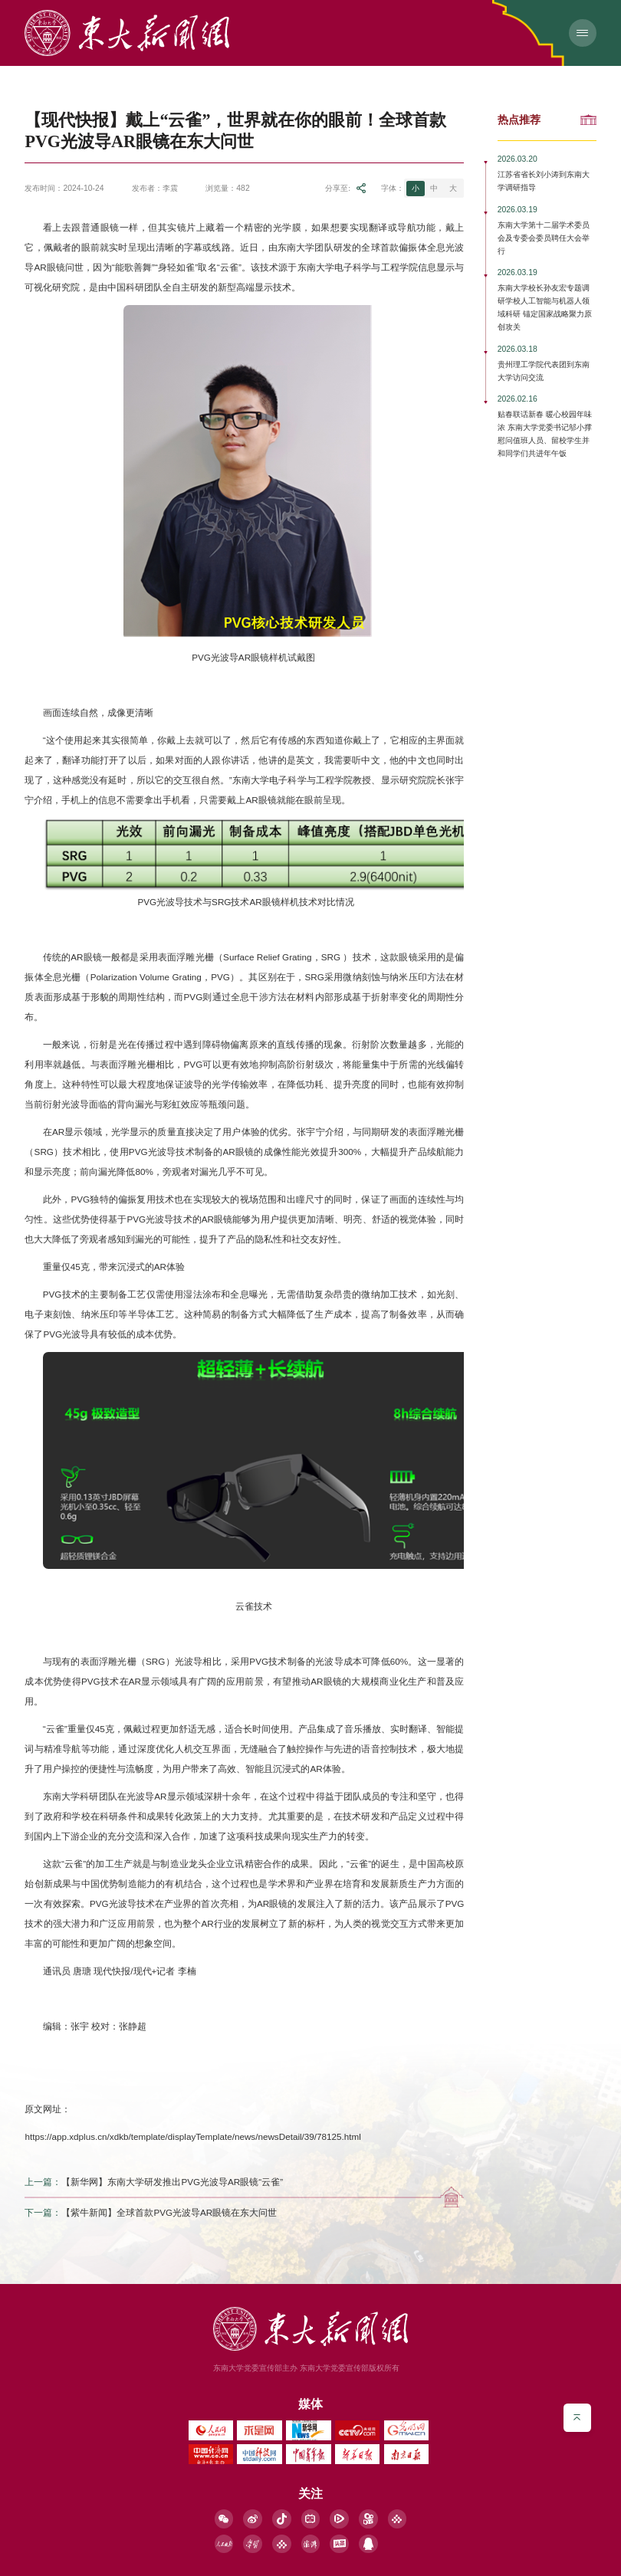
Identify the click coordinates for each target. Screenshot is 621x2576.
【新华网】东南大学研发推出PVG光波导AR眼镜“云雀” (172, 2182)
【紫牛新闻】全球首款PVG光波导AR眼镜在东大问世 (169, 2212)
